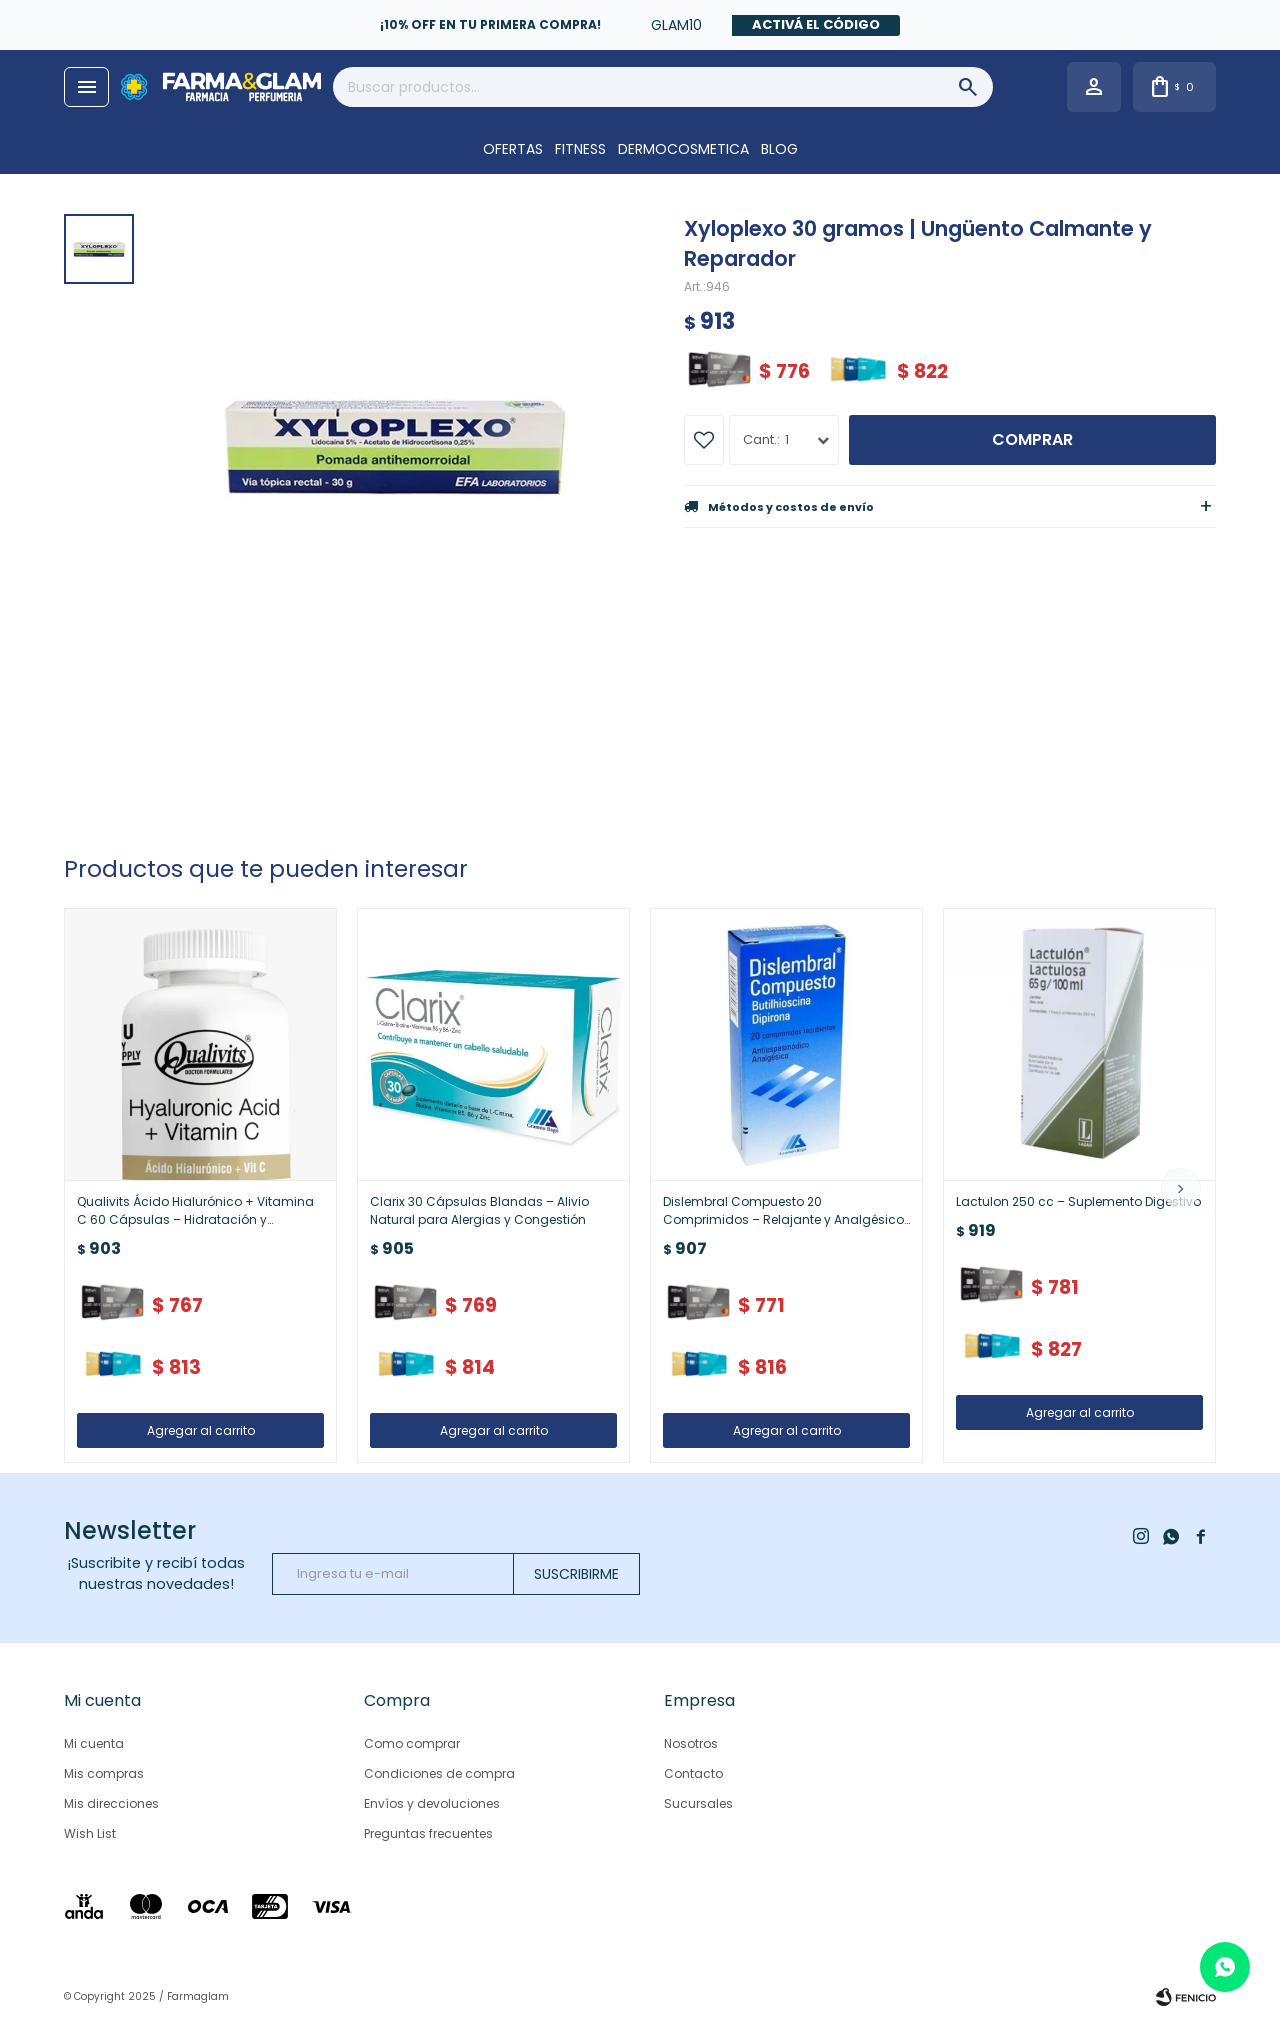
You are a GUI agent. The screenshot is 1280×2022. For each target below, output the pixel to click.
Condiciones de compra (439, 1773)
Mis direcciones (111, 1803)
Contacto (693, 1773)
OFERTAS (513, 149)
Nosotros (691, 1743)
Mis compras (104, 1773)
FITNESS (580, 149)
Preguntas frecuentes (428, 1833)
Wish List (90, 1833)
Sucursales (698, 1803)
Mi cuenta (94, 1743)
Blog (779, 149)
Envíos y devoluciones (432, 1803)
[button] (1181, 1188)
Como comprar (412, 1743)
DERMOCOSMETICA (683, 149)
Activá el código (816, 24)
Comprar (1032, 439)
